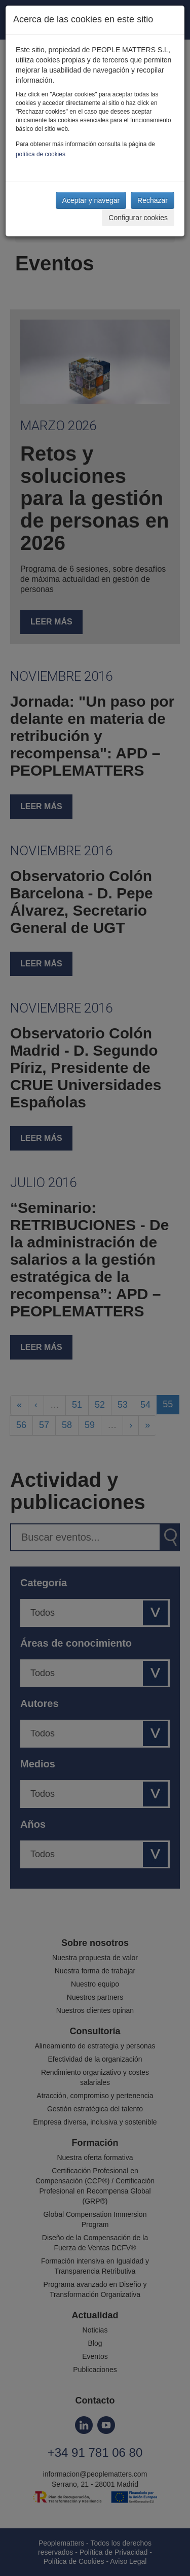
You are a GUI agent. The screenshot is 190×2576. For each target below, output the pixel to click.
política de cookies (40, 154)
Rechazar (152, 200)
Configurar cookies (138, 218)
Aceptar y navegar (91, 200)
